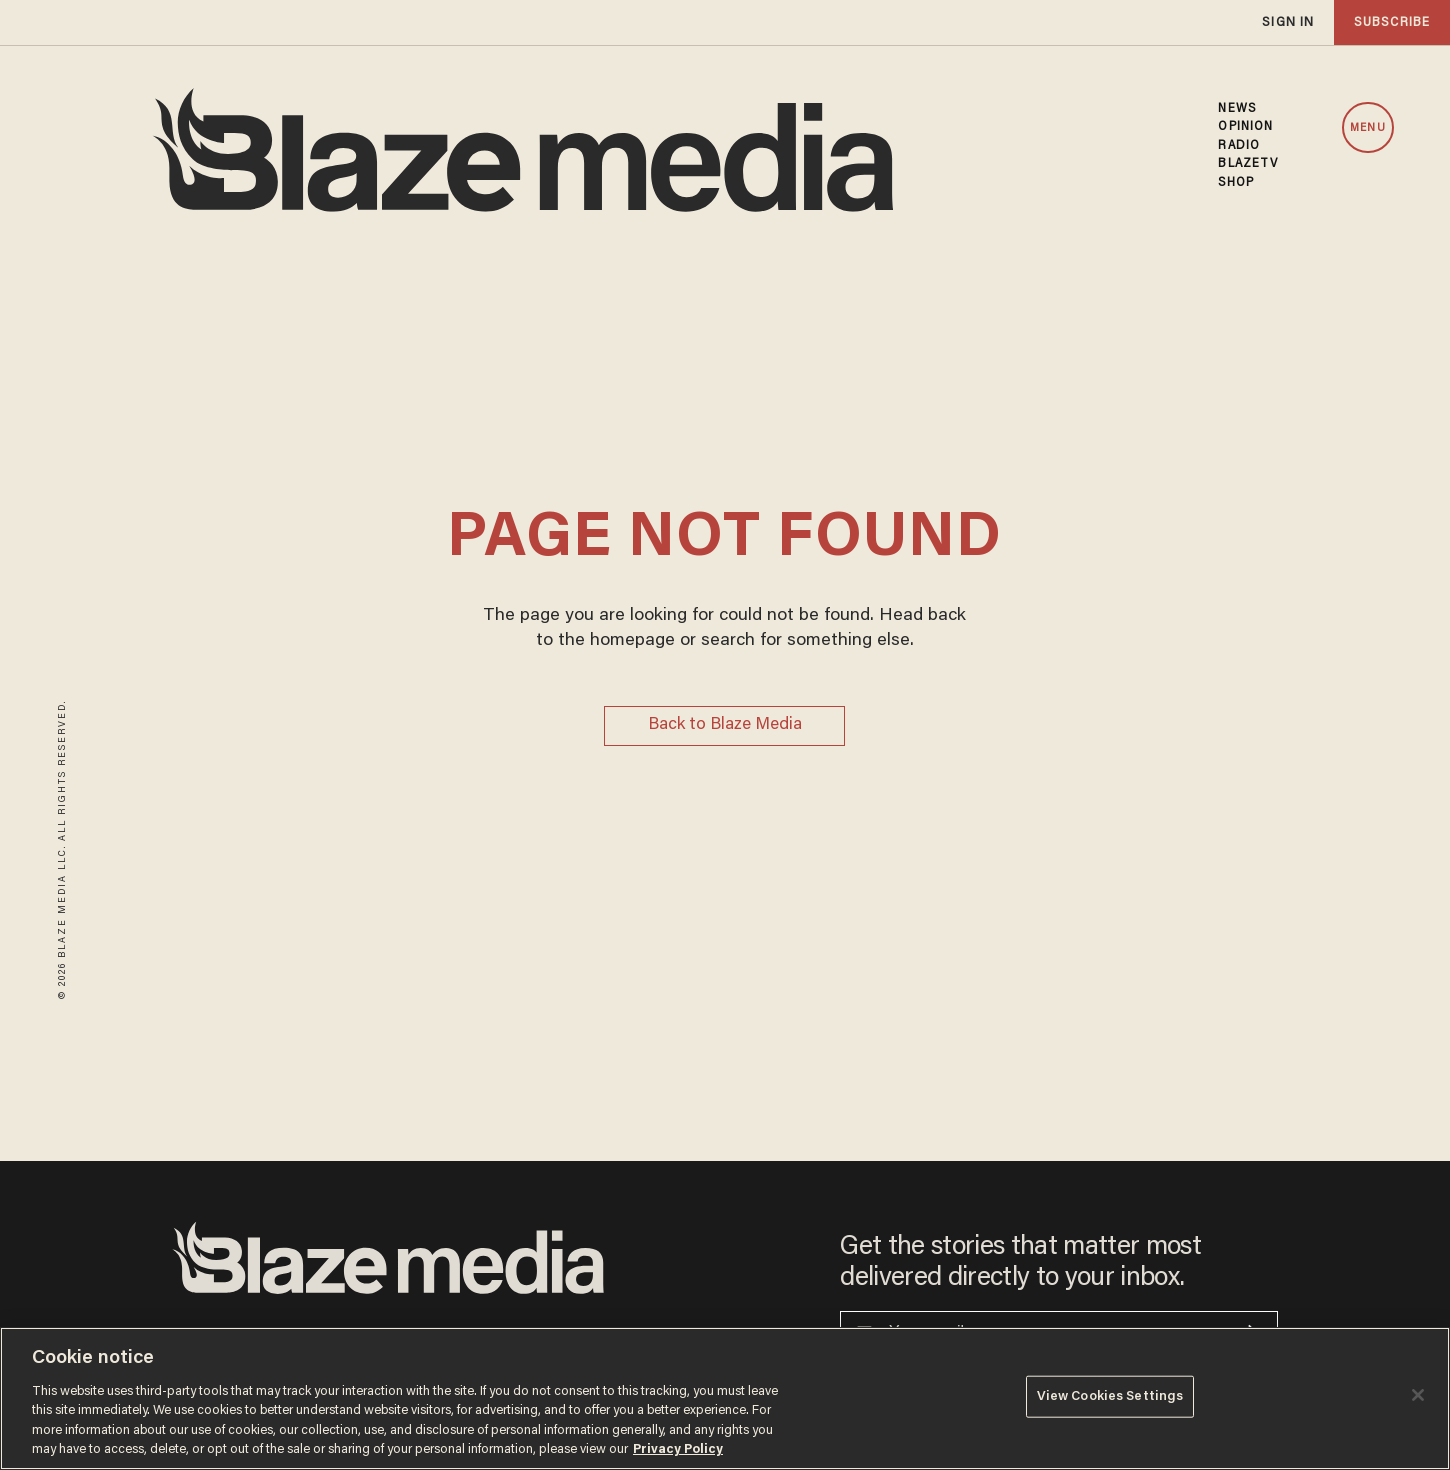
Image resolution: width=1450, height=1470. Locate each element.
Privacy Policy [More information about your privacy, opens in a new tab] (678, 1449)
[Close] (1418, 1395)
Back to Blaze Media (725, 725)
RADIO (1239, 146)
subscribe (1392, 22)
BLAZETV (1248, 164)
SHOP (1235, 183)
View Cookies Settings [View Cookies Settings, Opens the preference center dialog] (1110, 1396)
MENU (1367, 128)
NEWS (1236, 109)
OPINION (1245, 127)
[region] (725, 1398)
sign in (1288, 22)
